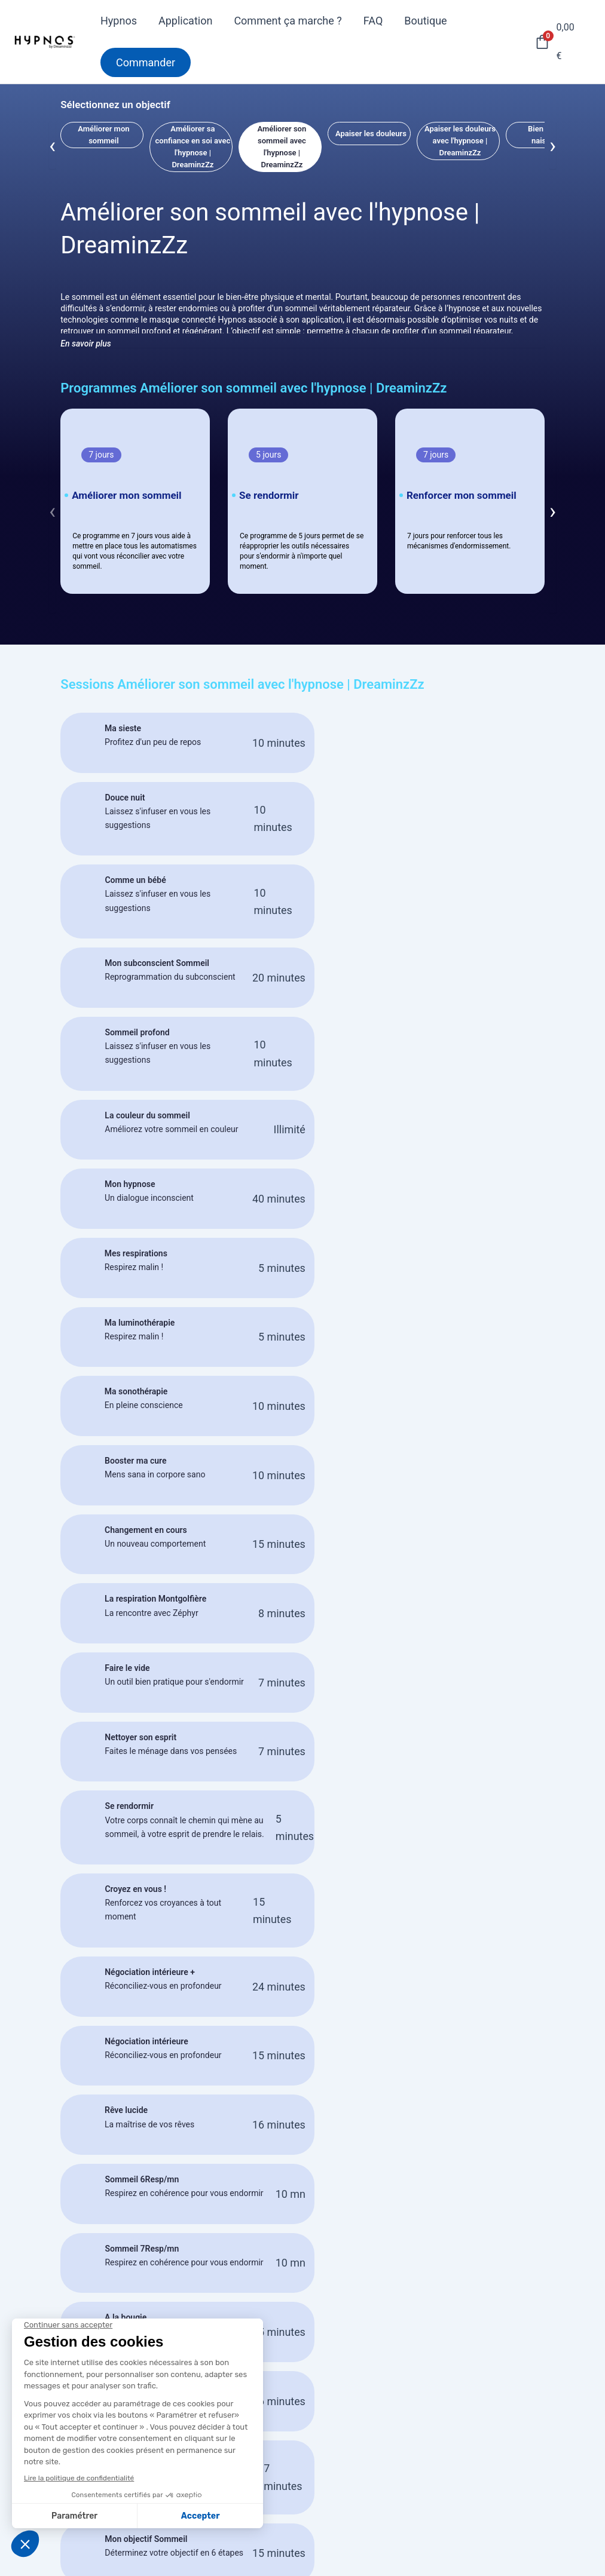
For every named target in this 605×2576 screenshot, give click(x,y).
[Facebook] (574, 2550)
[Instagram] (577, 2568)
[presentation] (52, 145)
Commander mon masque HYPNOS (302, 2296)
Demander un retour (269, 2477)
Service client (436, 2478)
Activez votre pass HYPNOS (288, 2460)
